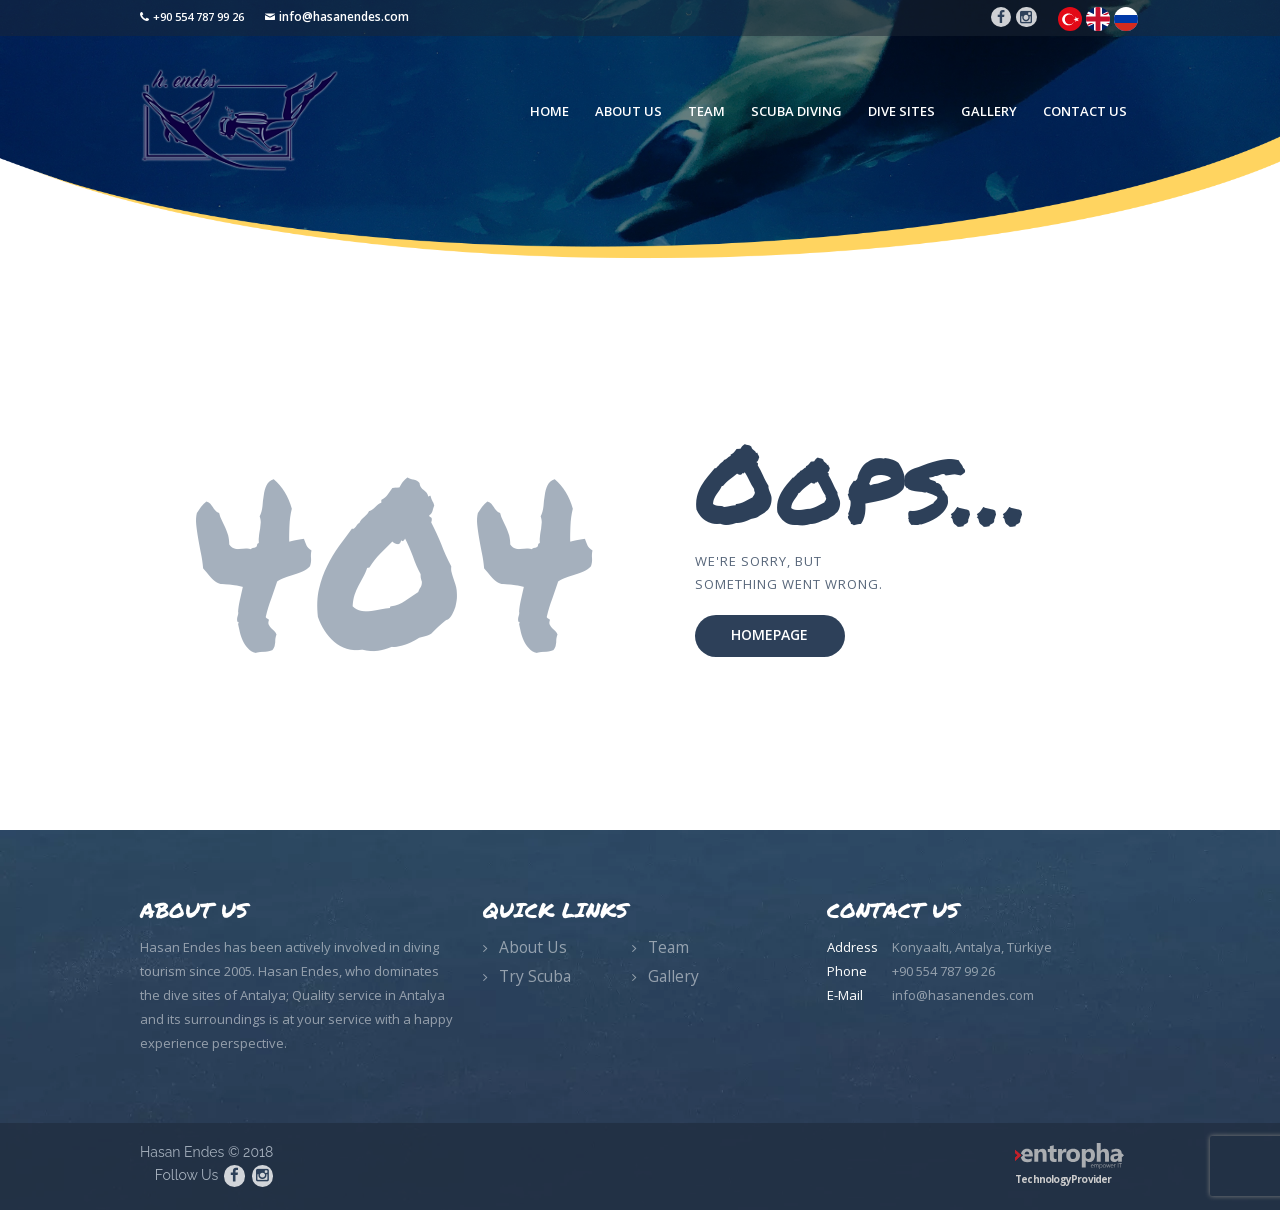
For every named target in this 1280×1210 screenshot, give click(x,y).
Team (668, 947)
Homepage (769, 634)
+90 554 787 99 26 (198, 16)
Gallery (673, 976)
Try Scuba (535, 976)
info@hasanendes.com (344, 16)
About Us (533, 947)
